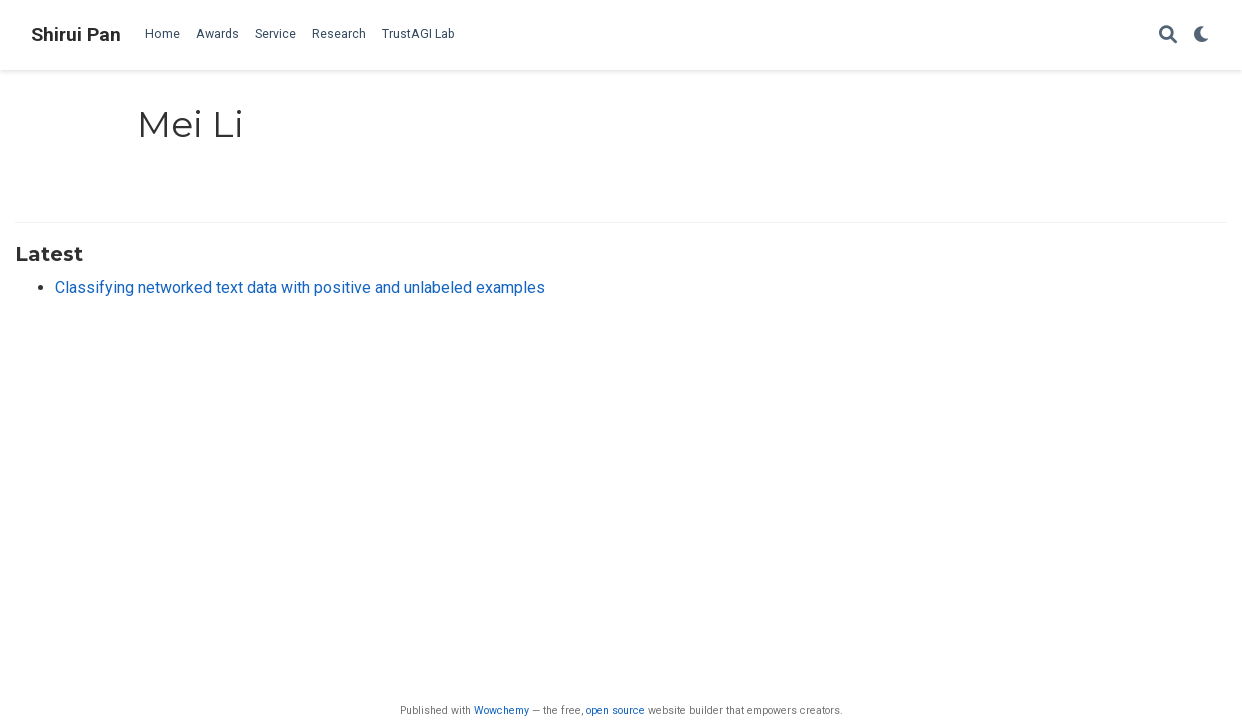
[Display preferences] (1202, 35)
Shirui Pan (76, 34)
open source (615, 710)
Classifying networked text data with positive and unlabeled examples (300, 287)
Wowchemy (501, 710)
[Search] (1168, 35)
